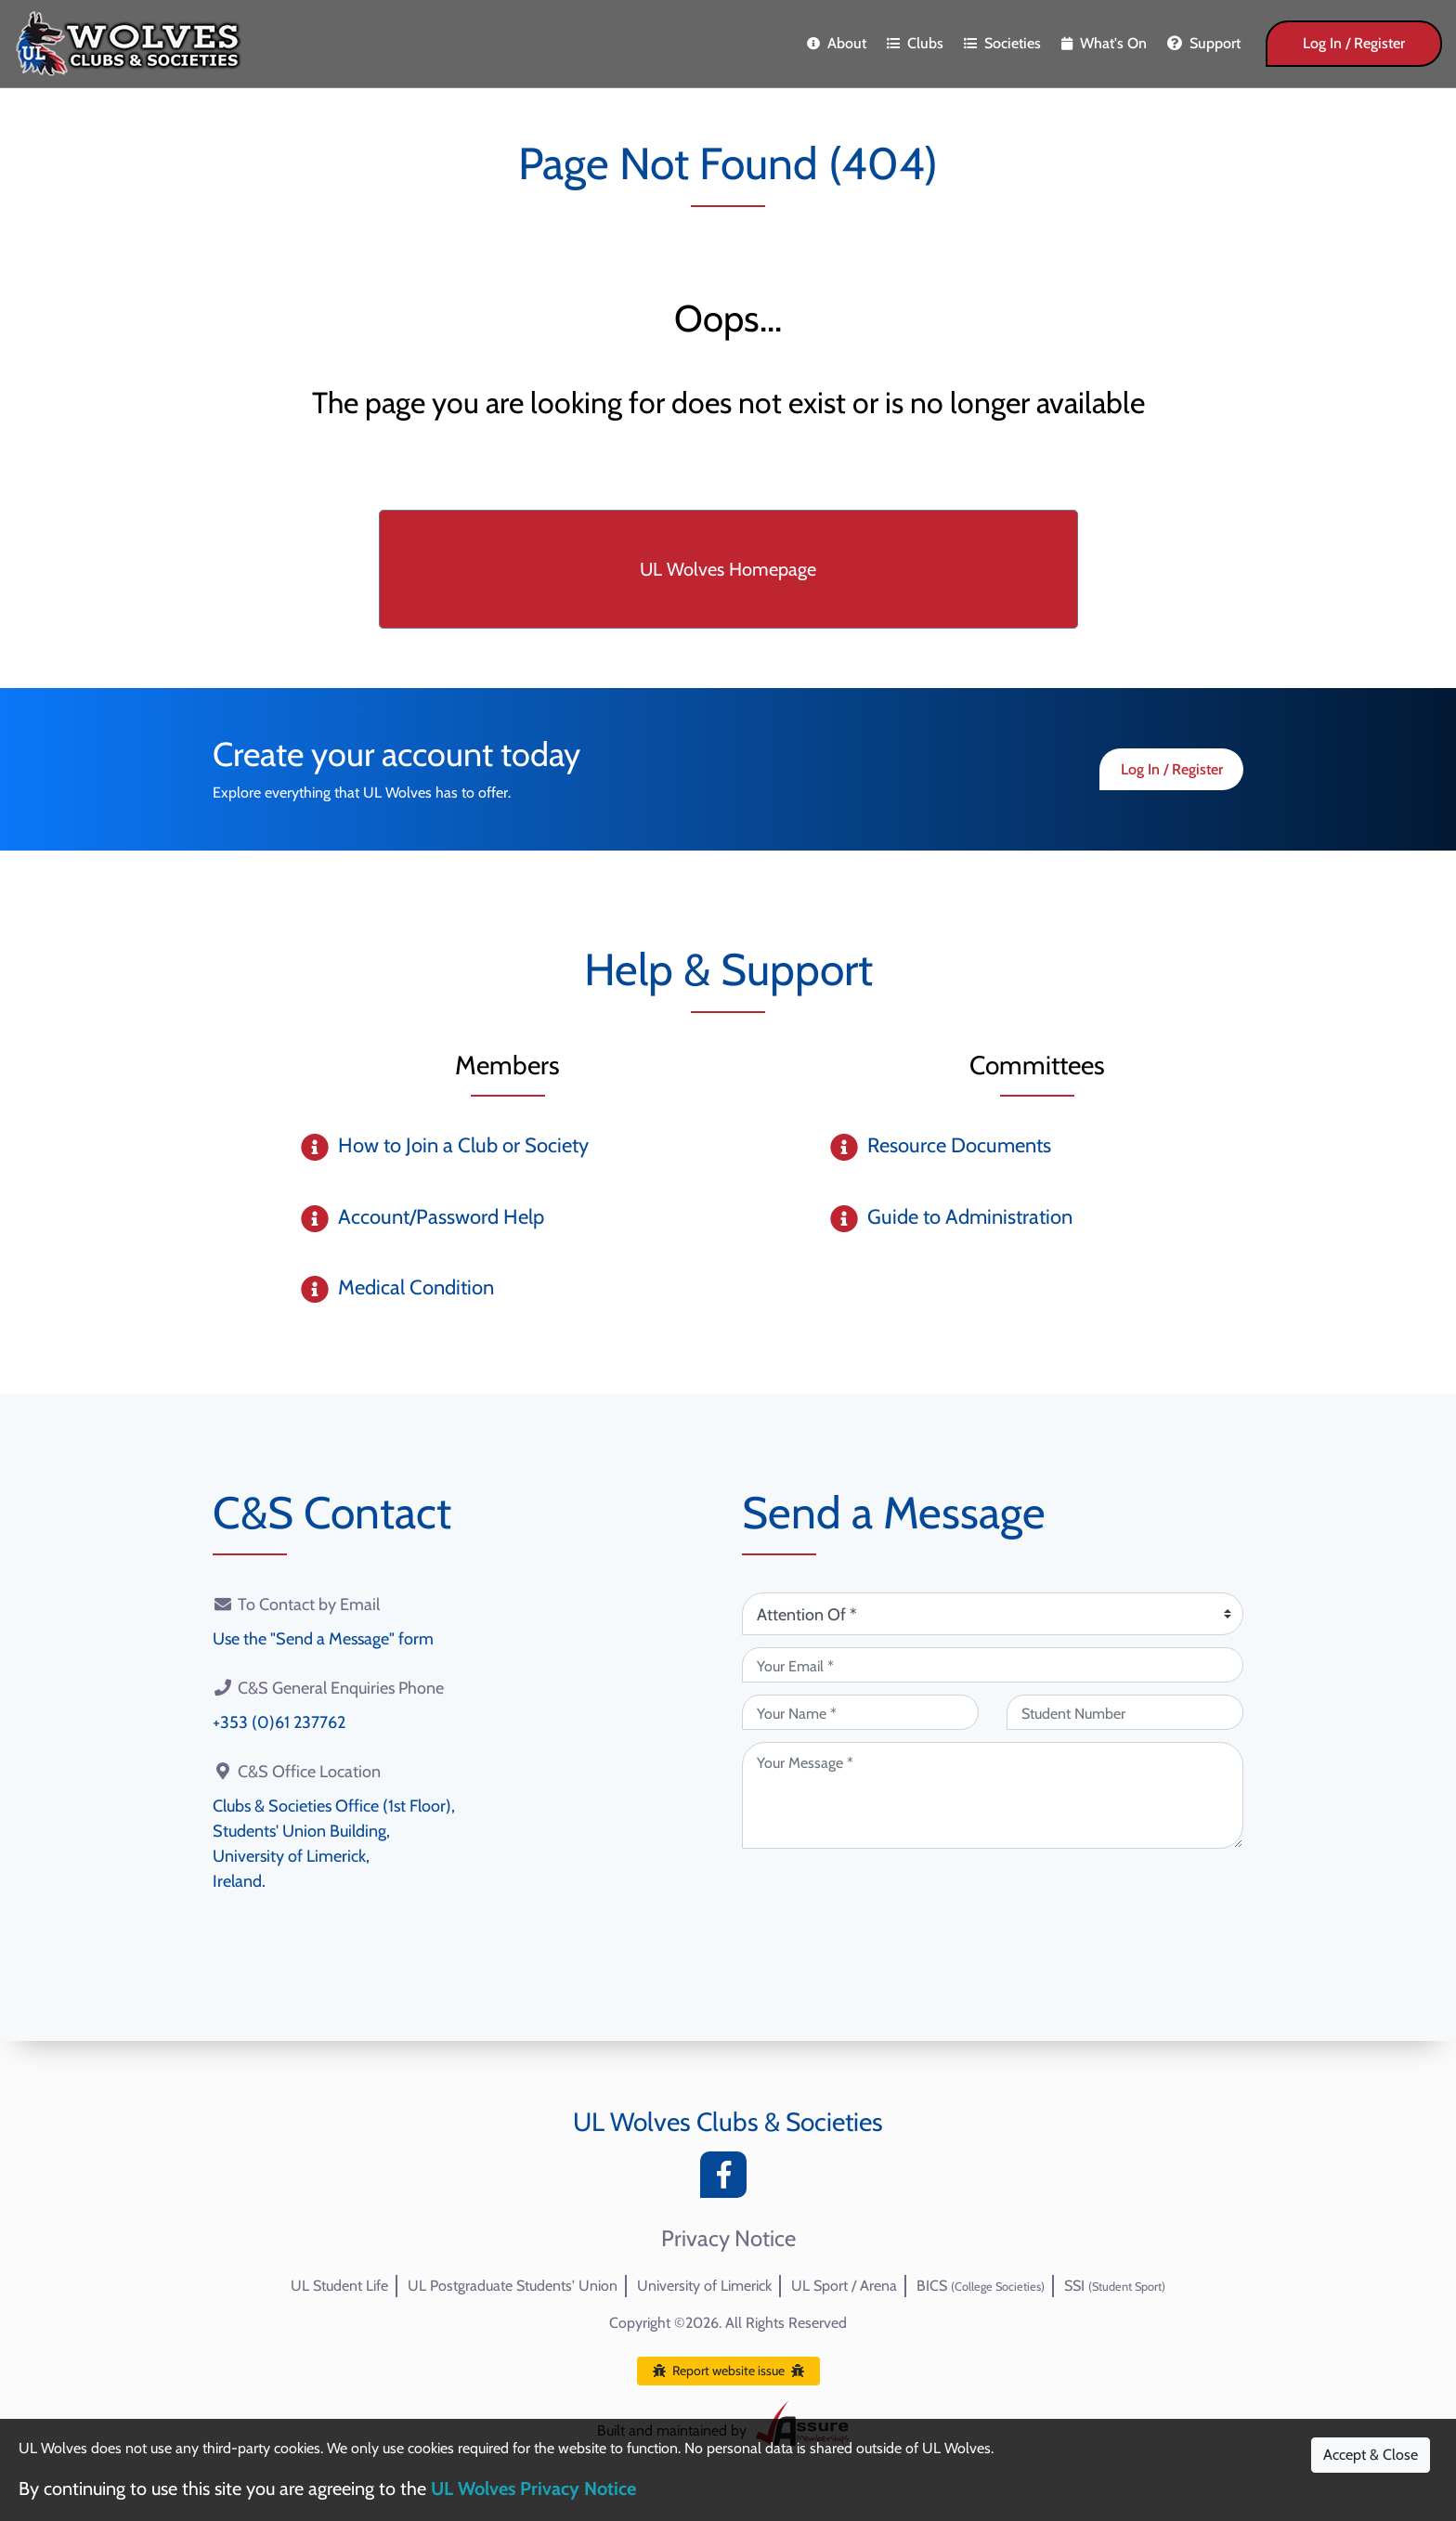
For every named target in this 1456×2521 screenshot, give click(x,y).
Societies (1002, 43)
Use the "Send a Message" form (323, 1639)
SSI (1114, 2285)
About (836, 43)
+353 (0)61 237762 (279, 1722)
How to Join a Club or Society (463, 1145)
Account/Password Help (441, 1216)
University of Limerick (704, 2285)
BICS (980, 2285)
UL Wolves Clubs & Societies (728, 2122)
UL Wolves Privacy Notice (533, 2488)
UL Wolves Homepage (728, 569)
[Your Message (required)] (992, 1795)
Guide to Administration (969, 1216)
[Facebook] (728, 2180)
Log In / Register (1354, 43)
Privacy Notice (728, 2239)
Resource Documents (959, 1145)
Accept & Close (1370, 2454)
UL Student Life (339, 2285)
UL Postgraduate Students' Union (513, 2285)
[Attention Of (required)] (992, 1613)
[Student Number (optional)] (1125, 1712)
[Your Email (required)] (992, 1665)
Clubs (915, 43)
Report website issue (728, 2370)
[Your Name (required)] (860, 1712)
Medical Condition (416, 1287)
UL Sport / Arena (844, 2285)
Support (1204, 43)
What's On (1104, 43)
